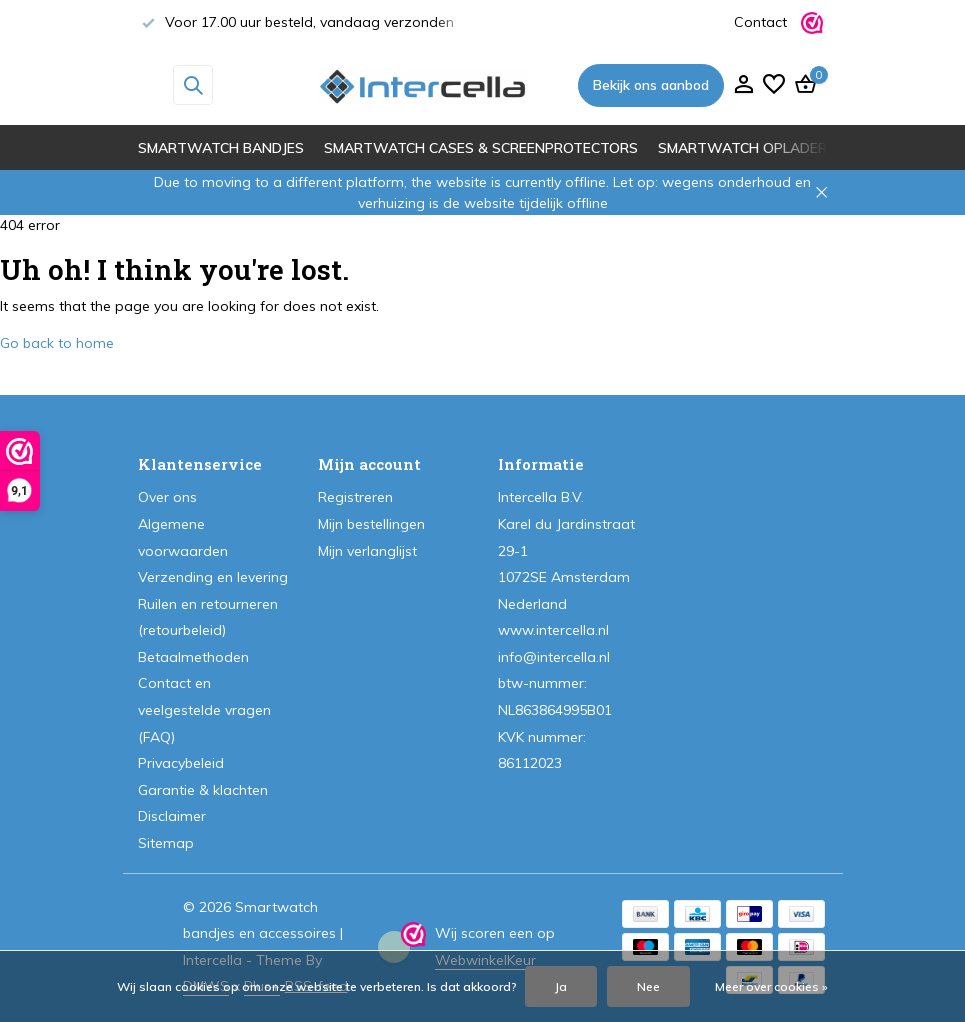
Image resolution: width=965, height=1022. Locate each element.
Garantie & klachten (203, 790)
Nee (648, 986)
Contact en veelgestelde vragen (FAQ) (204, 709)
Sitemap (166, 843)
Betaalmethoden (193, 657)
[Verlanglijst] (774, 85)
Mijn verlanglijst (367, 551)
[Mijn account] (743, 85)
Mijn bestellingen (371, 524)
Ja (561, 986)
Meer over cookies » (771, 986)
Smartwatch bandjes (221, 148)
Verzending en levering (213, 577)
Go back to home (57, 343)
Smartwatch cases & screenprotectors (481, 148)
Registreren (355, 497)
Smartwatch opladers (747, 148)
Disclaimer (172, 816)
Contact (760, 22)
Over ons (167, 497)
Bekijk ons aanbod (651, 85)
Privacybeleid (181, 763)
